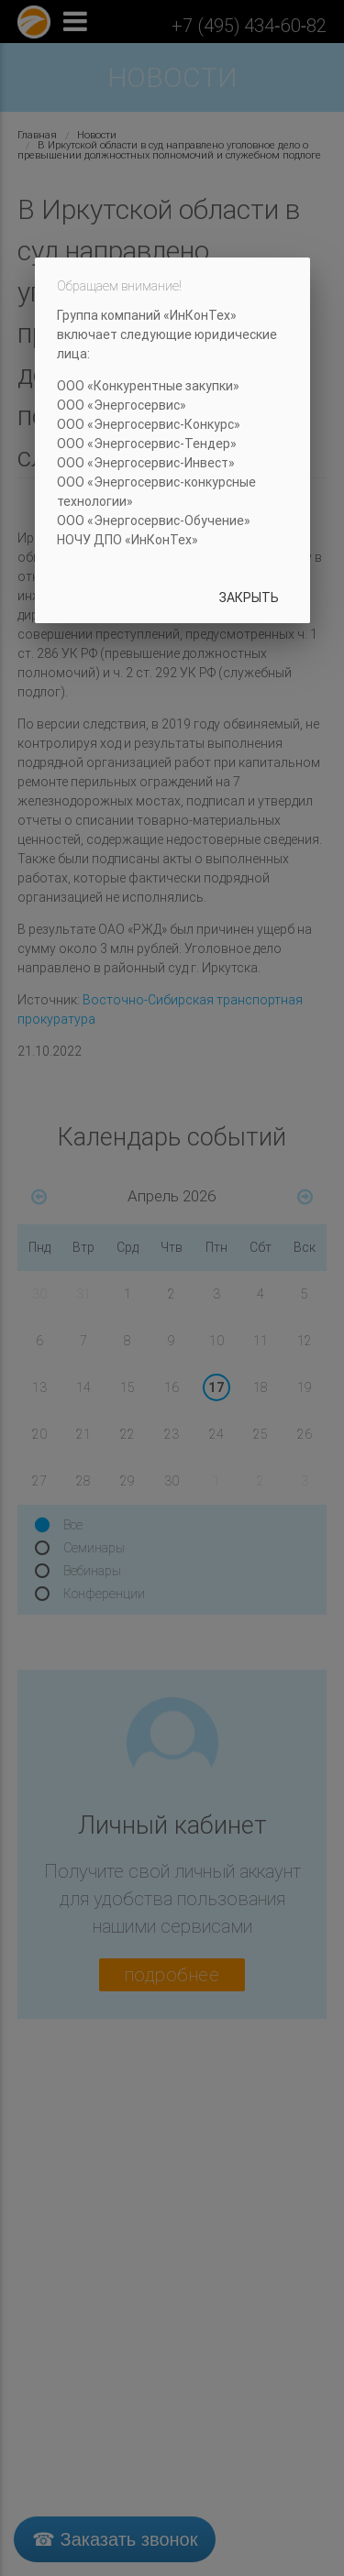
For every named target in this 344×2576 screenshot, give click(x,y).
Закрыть (249, 597)
